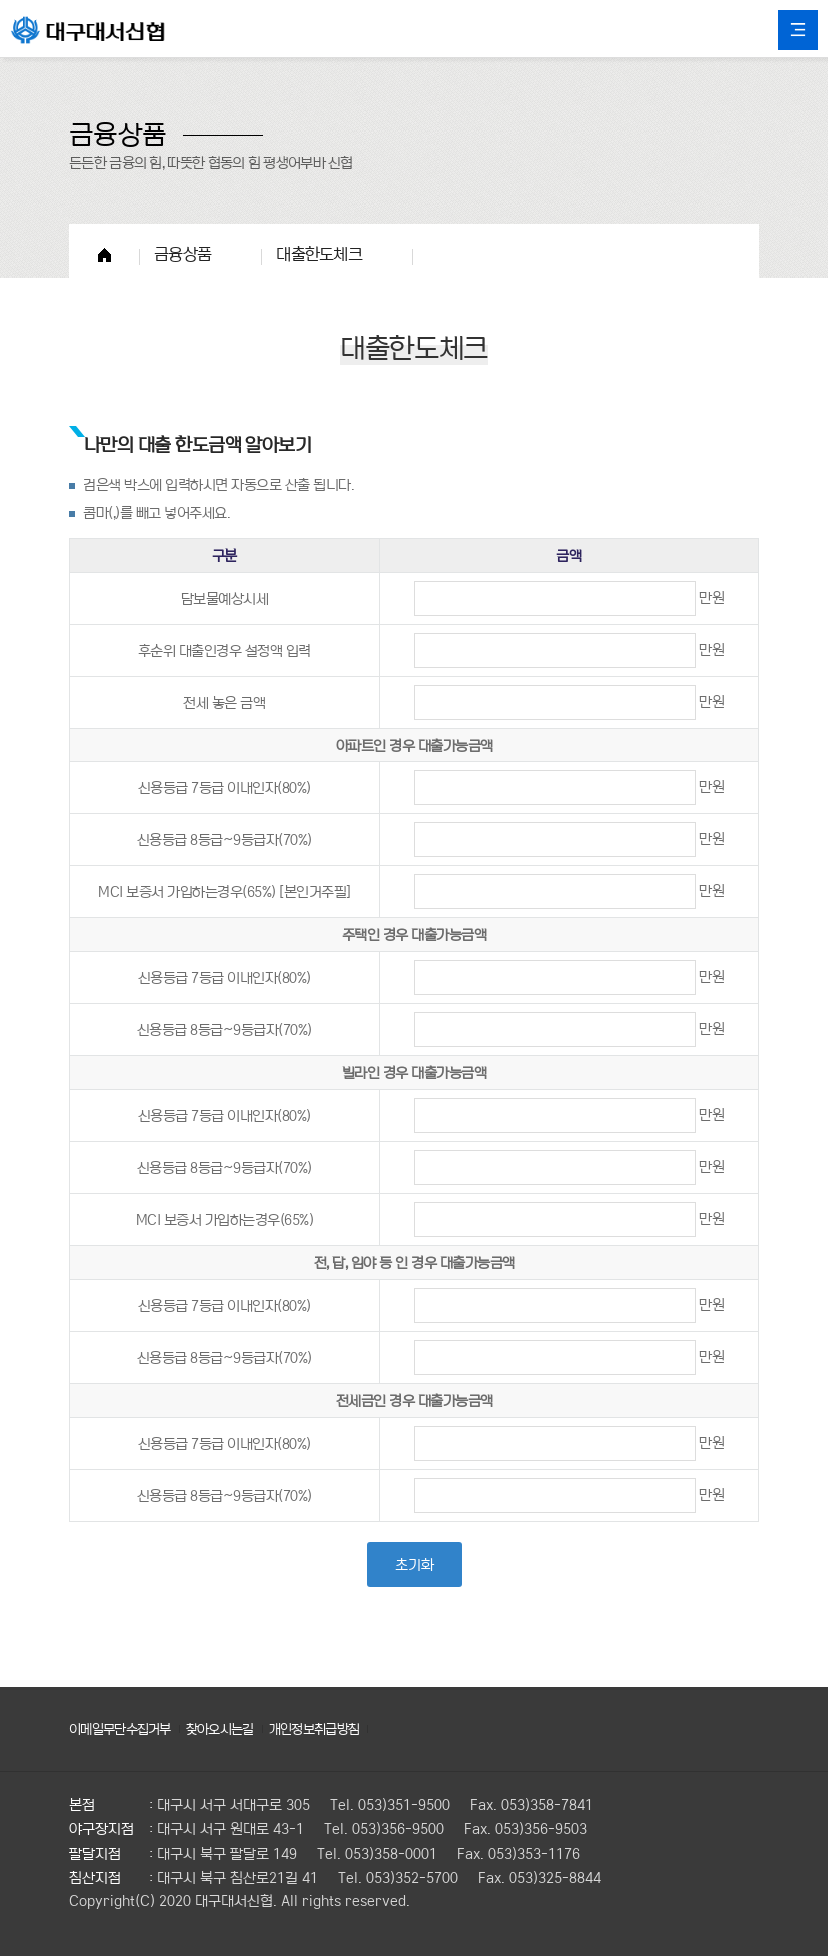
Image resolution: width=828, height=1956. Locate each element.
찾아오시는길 (232, 1728)
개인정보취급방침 (333, 1728)
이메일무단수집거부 (124, 1728)
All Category (798, 30)
